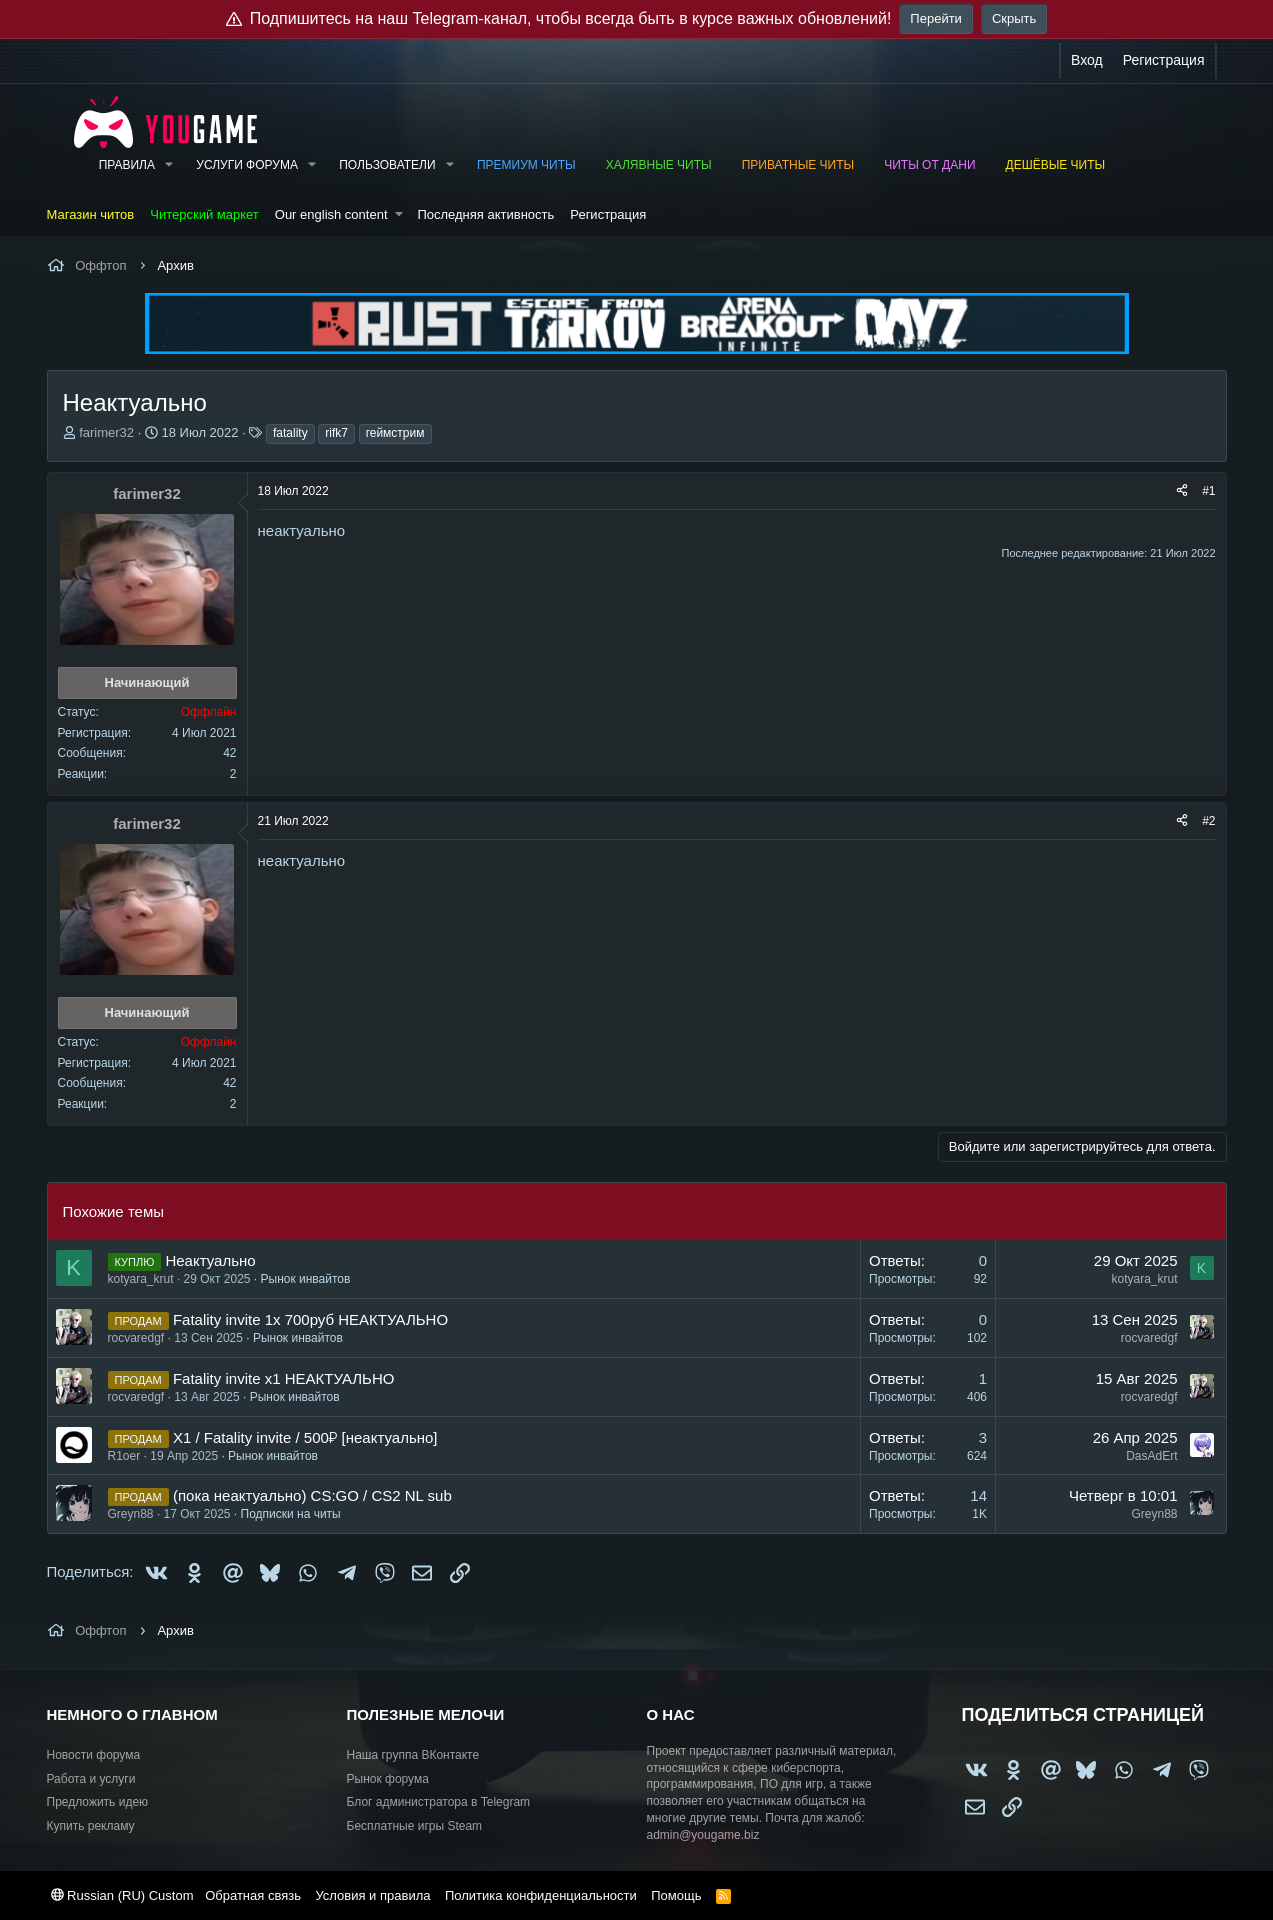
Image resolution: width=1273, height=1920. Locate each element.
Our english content (331, 214)
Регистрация (608, 214)
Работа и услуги (91, 1779)
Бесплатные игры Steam (415, 1826)
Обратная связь (253, 1895)
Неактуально (210, 1260)
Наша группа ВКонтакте (413, 1755)
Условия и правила (372, 1895)
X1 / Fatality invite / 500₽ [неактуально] (305, 1437)
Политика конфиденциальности (541, 1895)
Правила (127, 165)
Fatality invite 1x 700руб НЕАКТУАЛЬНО (310, 1319)
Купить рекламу (91, 1826)
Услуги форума (247, 165)
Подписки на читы (291, 1514)
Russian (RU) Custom (122, 1895)
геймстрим (395, 433)
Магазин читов (91, 214)
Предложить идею (98, 1802)
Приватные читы (798, 165)
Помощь (676, 1895)
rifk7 (336, 433)
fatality (290, 433)
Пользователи (387, 165)
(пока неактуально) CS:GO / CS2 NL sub (312, 1495)
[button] (169, 165)
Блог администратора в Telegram (439, 1802)
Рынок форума (388, 1779)
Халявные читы (659, 165)
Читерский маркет (204, 214)
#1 (1208, 491)
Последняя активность (485, 214)
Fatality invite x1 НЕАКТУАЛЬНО (284, 1378)
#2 (1208, 821)
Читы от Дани (929, 165)
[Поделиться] (1182, 491)
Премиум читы (526, 165)
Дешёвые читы (1056, 165)
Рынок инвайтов (306, 1279)
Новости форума (94, 1755)
